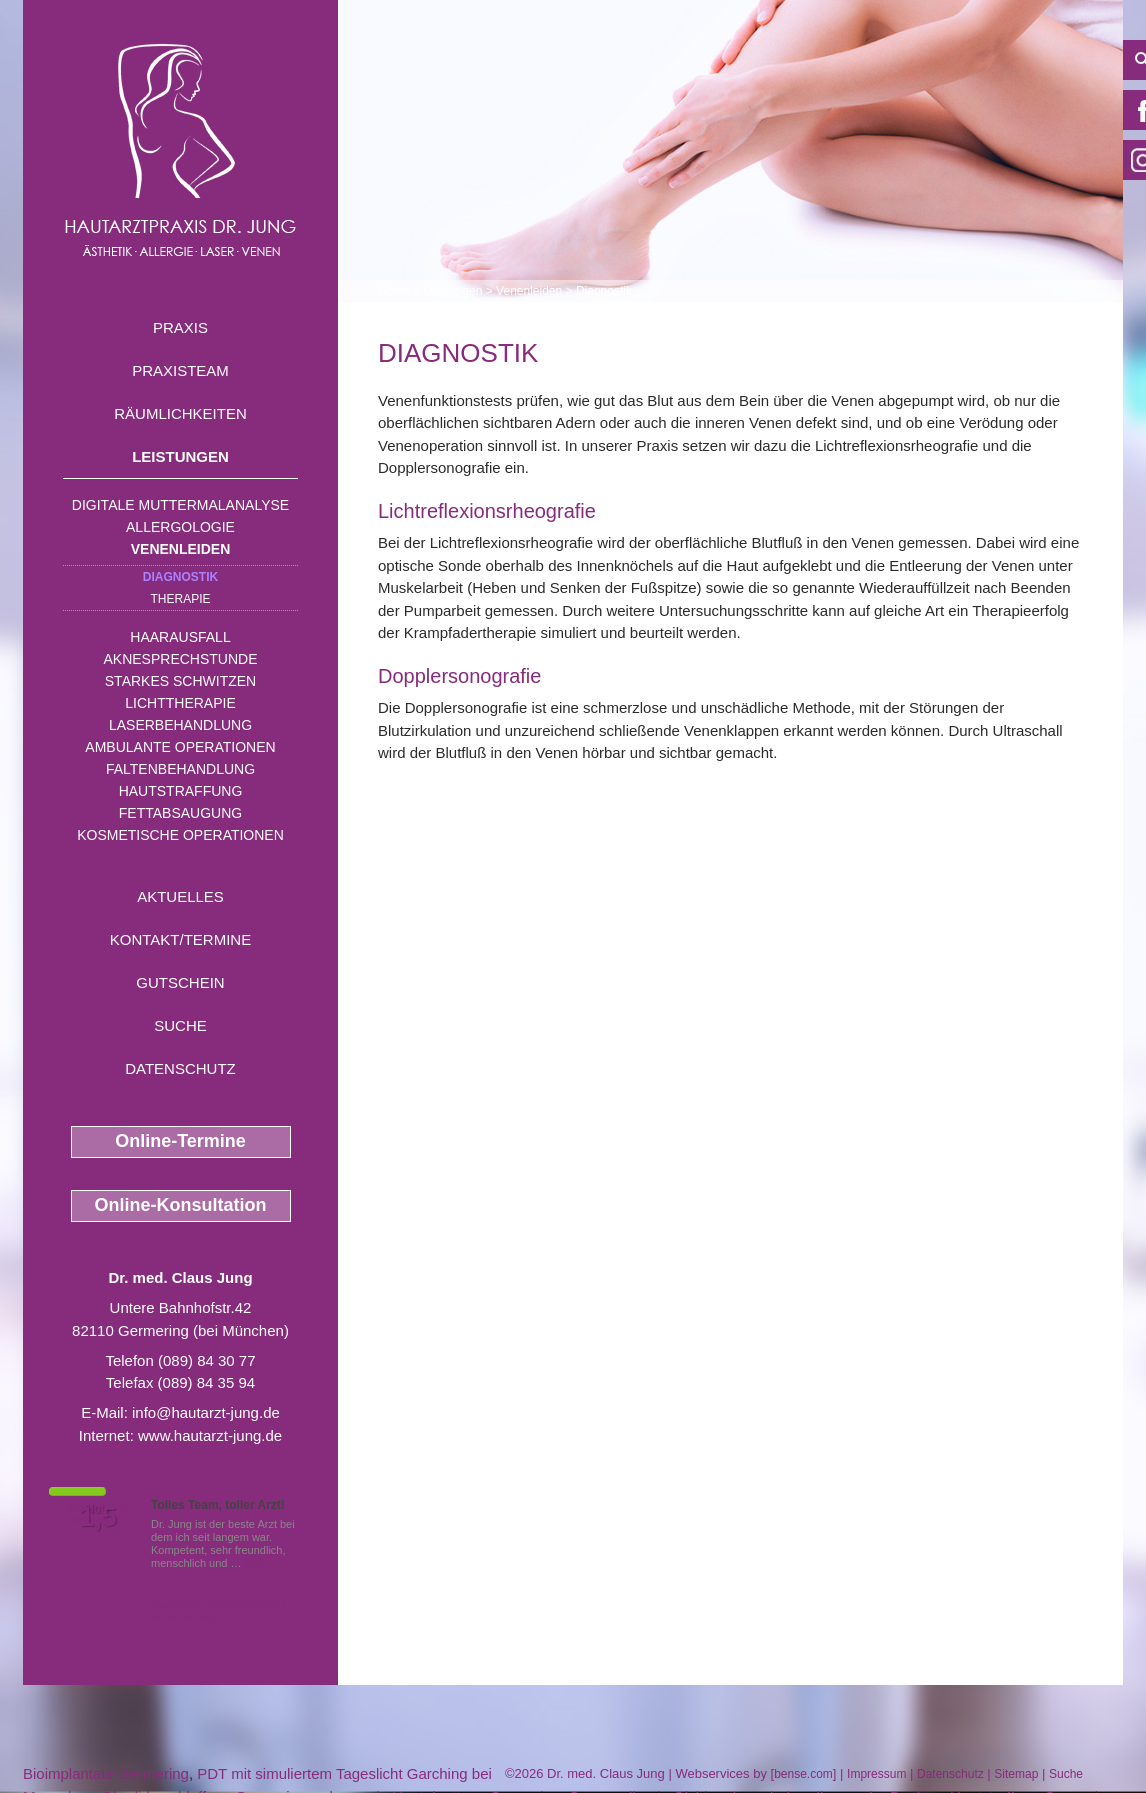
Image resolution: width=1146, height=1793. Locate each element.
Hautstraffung (181, 791)
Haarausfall (180, 637)
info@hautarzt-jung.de (206, 1412)
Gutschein (180, 982)
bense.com (803, 1774)
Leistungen (180, 456)
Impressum (876, 1774)
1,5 (98, 1517)
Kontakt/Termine (180, 939)
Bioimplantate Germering (106, 1773)
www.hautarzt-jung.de (210, 1435)
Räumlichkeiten (180, 413)
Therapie (180, 599)
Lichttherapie (180, 703)
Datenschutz (180, 1068)
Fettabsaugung (180, 813)
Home (394, 291)
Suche (180, 1025)
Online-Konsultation (181, 1205)
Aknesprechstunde (180, 659)
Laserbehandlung (180, 725)
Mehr (257, 1563)
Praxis (180, 327)
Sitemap (1016, 1774)
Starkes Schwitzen (180, 681)
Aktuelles (180, 896)
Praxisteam (180, 370)
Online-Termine (180, 1141)
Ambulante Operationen (180, 747)
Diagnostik (180, 577)
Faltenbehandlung (180, 769)
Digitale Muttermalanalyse (180, 505)
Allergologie (180, 527)
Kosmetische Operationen (180, 835)
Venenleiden (181, 549)
